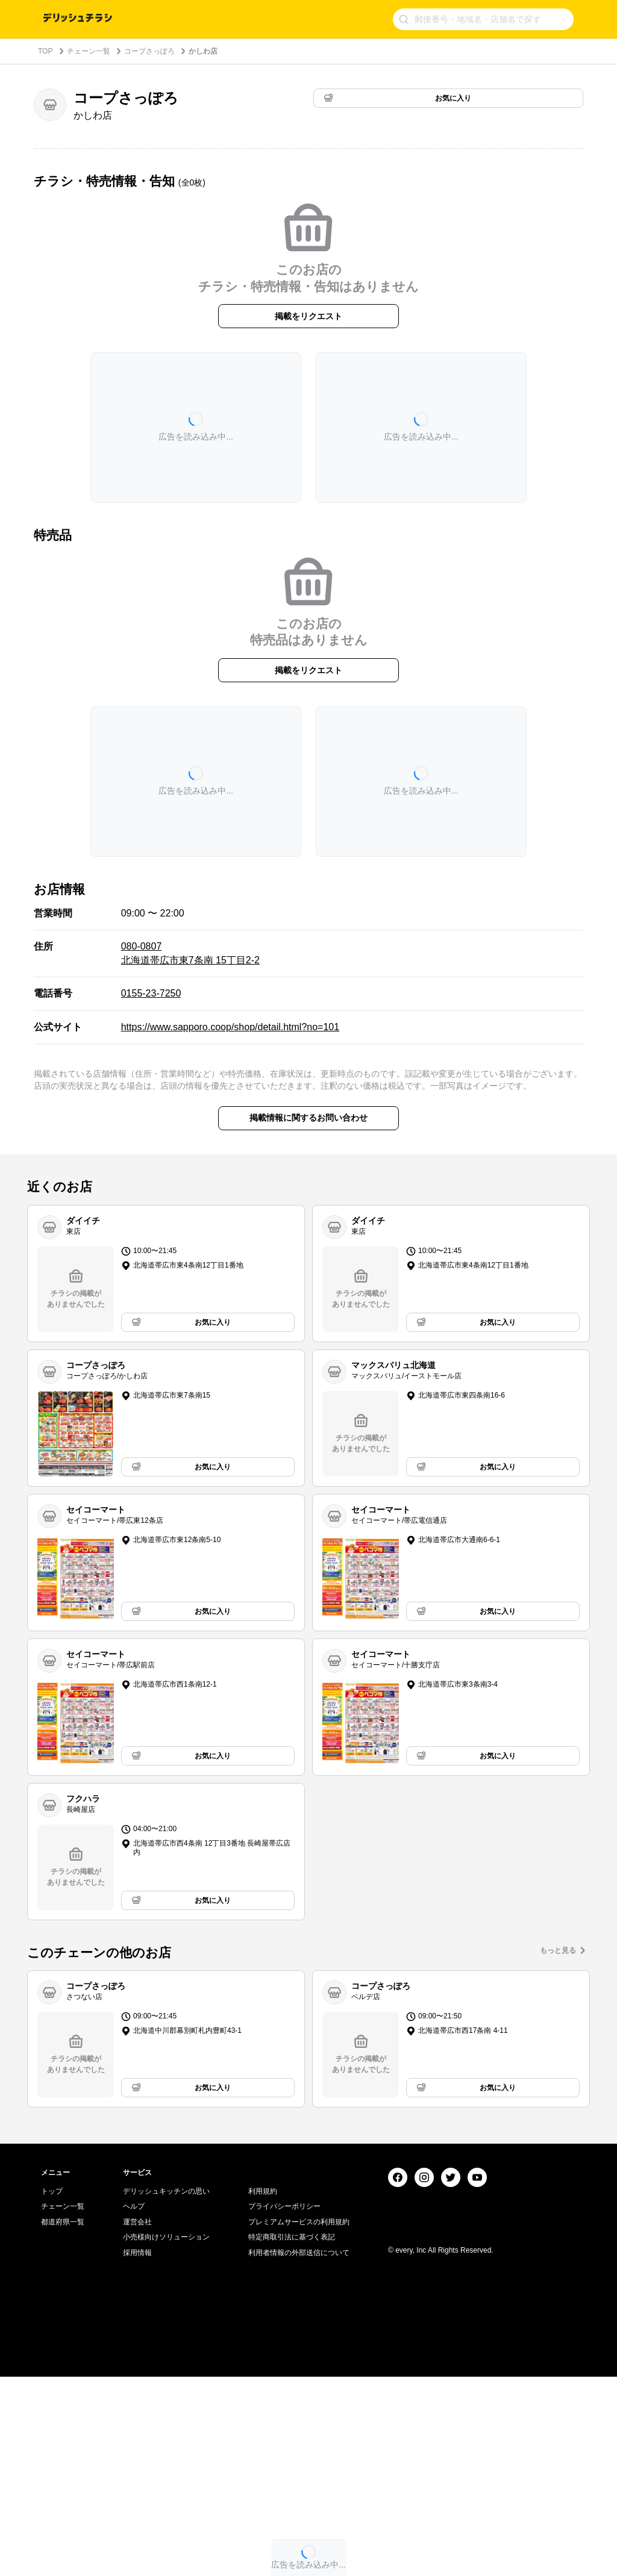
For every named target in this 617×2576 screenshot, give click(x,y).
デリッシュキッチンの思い (166, 2390)
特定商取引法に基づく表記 (291, 2436)
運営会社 (137, 2421)
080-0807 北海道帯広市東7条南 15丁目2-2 (190, 953)
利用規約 (262, 2390)
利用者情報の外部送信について (298, 2452)
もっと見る (558, 1950)
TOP (45, 51)
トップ (52, 2390)
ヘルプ (134, 2405)
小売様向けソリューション (166, 2436)
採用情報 (137, 2452)
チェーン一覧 (88, 51)
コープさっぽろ (149, 51)
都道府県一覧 (62, 2421)
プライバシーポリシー (284, 2405)
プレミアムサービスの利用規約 (298, 2421)
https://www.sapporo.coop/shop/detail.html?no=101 (230, 1027)
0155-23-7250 (151, 993)
